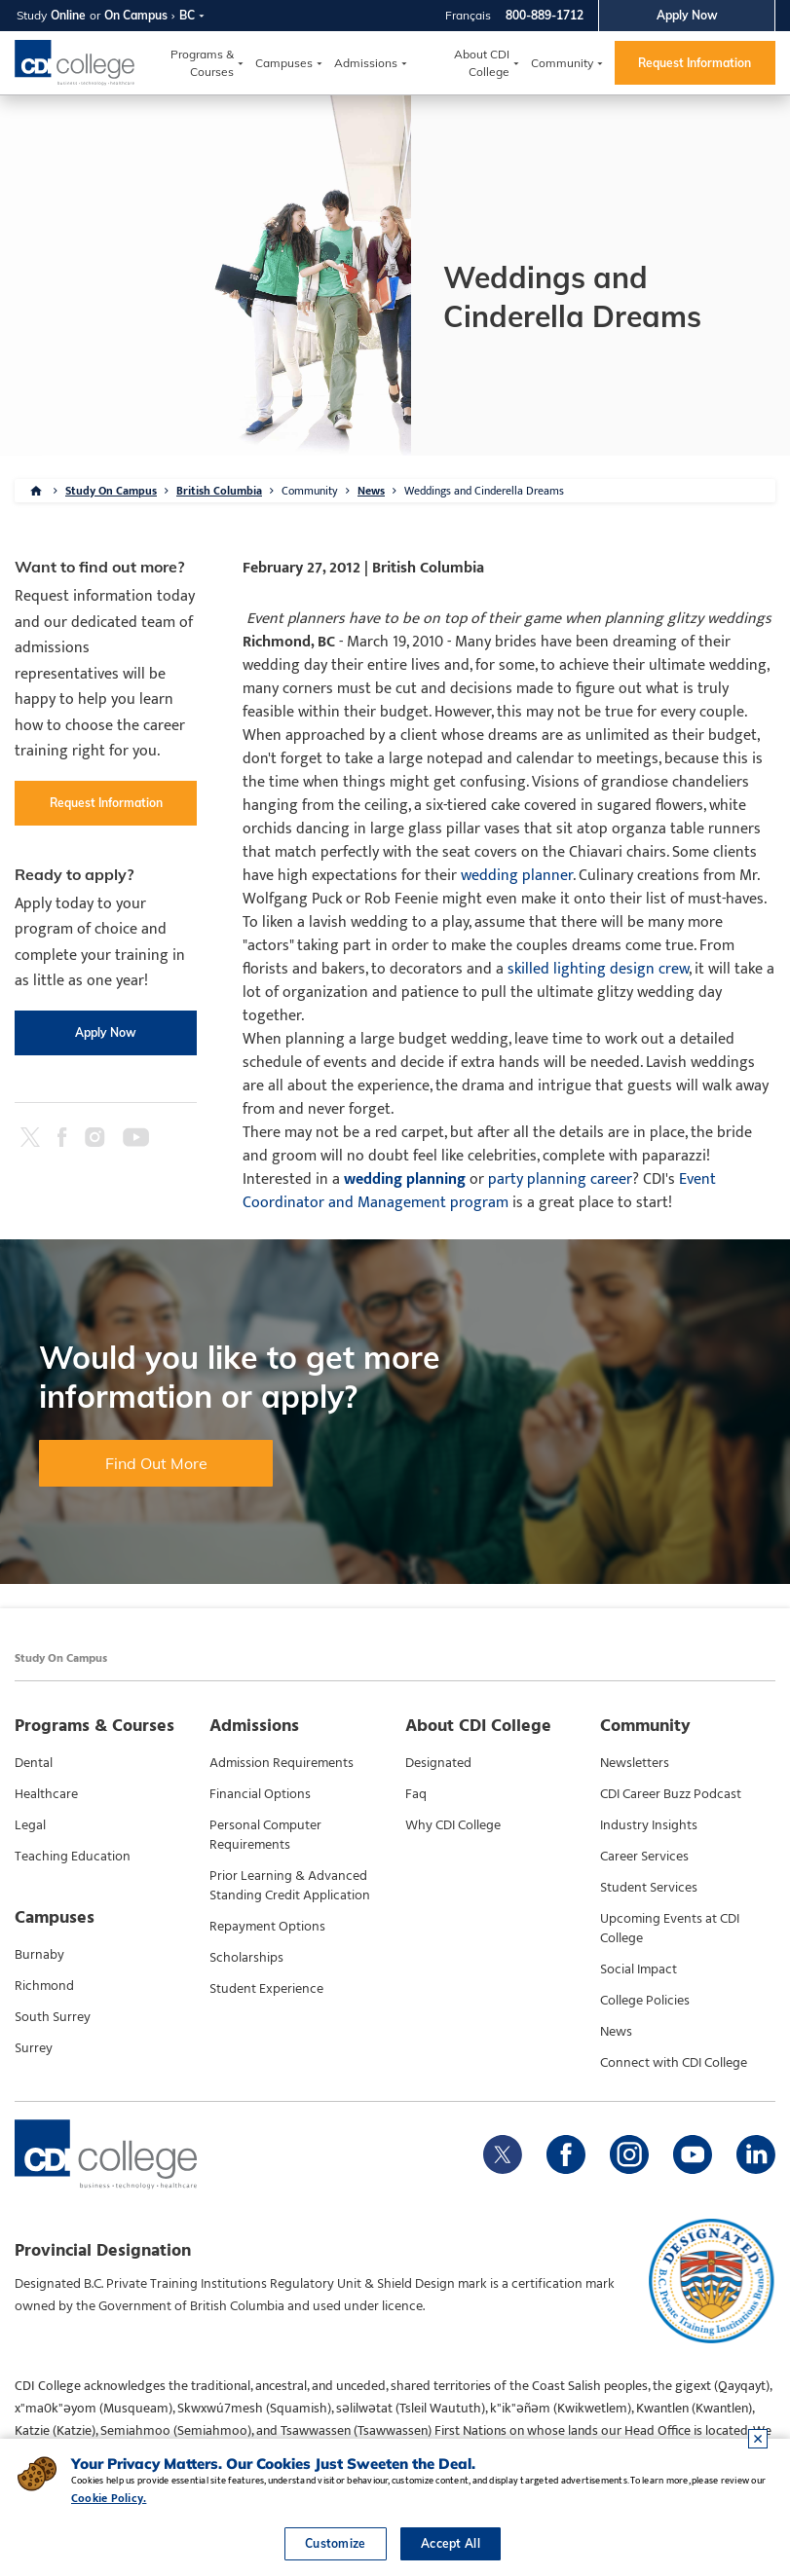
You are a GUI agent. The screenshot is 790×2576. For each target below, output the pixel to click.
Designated (438, 1763)
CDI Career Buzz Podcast (670, 1794)
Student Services (648, 1887)
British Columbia (219, 490)
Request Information (694, 62)
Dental (34, 1763)
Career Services (644, 1856)
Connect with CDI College (673, 2063)
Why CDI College (453, 1825)
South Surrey (53, 2017)
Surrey (34, 2048)
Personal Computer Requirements (265, 1835)
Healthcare (46, 1794)
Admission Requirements (281, 1763)
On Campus (136, 15)
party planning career (560, 1179)
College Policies (645, 2000)
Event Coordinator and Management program (479, 1191)
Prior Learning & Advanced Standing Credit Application (289, 1885)
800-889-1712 (544, 15)
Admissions (365, 62)
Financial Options (260, 1794)
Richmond (44, 1986)
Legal (30, 1825)
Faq (416, 1794)
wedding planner (517, 876)
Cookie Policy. (108, 2498)
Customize (335, 2543)
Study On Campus (111, 490)
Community (562, 62)
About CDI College (481, 63)
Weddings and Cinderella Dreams (484, 490)
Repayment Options (267, 1926)
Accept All (450, 2543)
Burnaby (39, 1955)
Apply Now (687, 15)
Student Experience (266, 1989)
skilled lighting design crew (598, 969)
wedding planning (405, 1179)
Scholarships (246, 1958)
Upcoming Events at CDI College (669, 1928)
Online (68, 15)
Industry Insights (648, 1825)
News (371, 490)
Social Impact (638, 1969)
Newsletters (634, 1763)
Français (468, 15)
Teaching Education (73, 1856)
